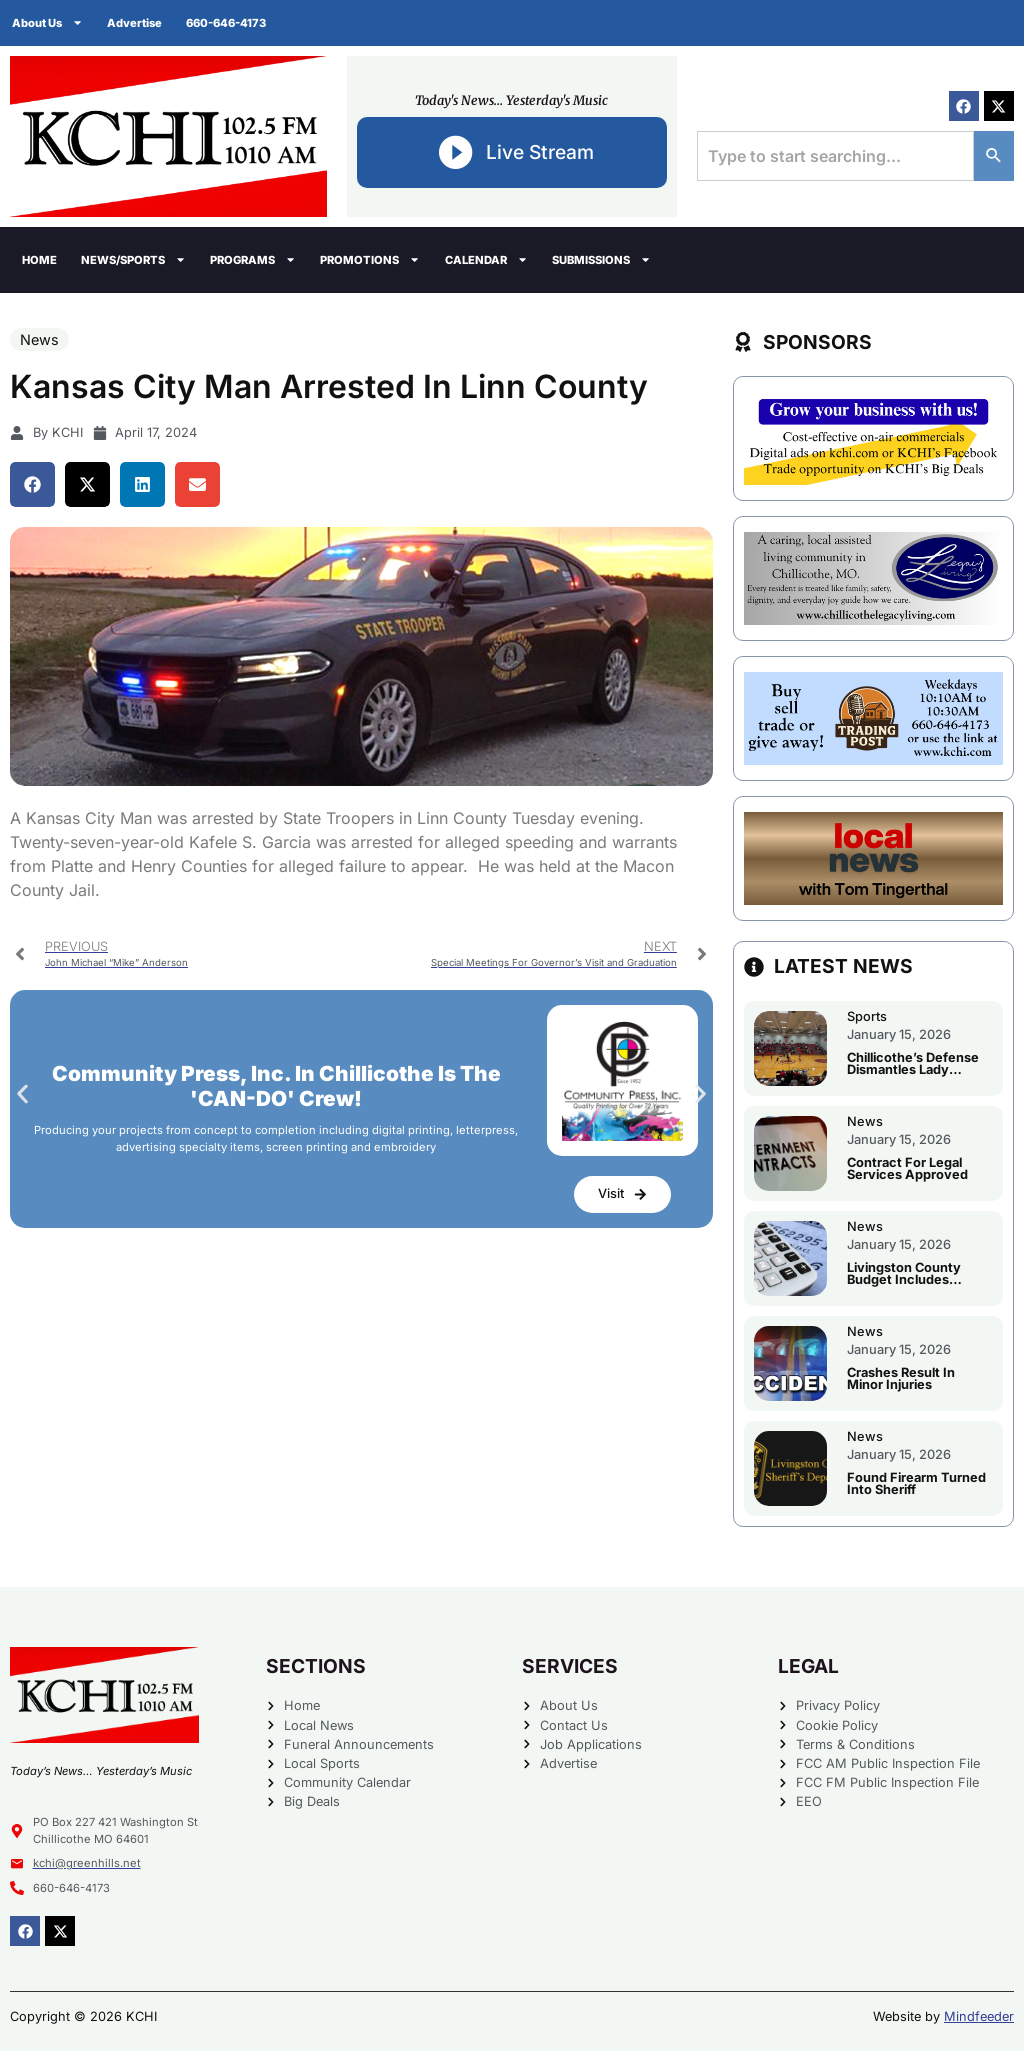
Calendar (486, 259)
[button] (32, 484)
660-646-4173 (226, 23)
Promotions (370, 259)
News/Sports (133, 259)
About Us (47, 22)
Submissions (601, 259)
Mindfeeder (979, 2016)
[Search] (994, 156)
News (39, 339)
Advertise (134, 23)
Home (39, 260)
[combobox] (835, 156)
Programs (253, 259)
